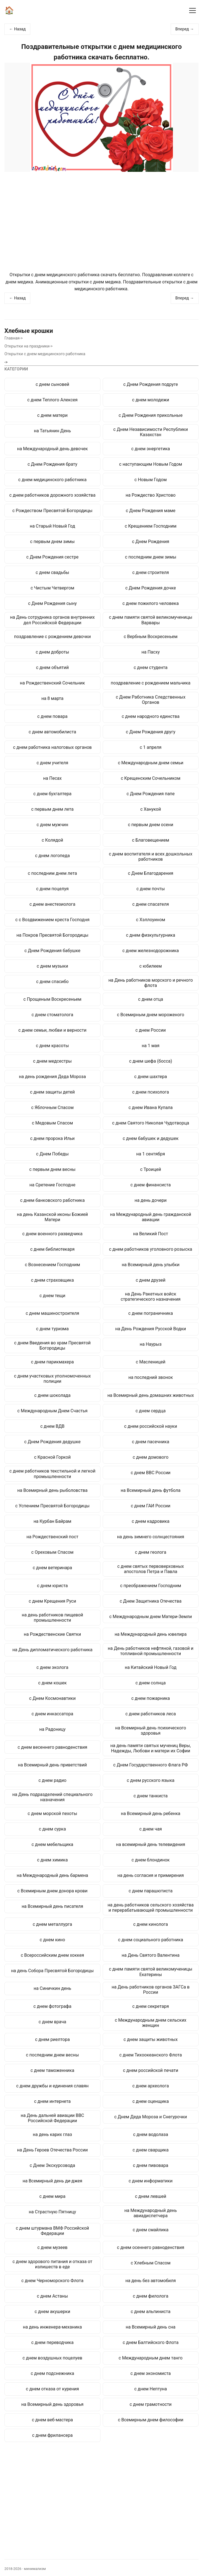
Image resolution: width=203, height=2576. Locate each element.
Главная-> (13, 338)
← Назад (17, 29)
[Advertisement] (101, 221)
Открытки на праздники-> (28, 346)
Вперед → (184, 29)
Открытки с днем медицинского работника (44, 354)
